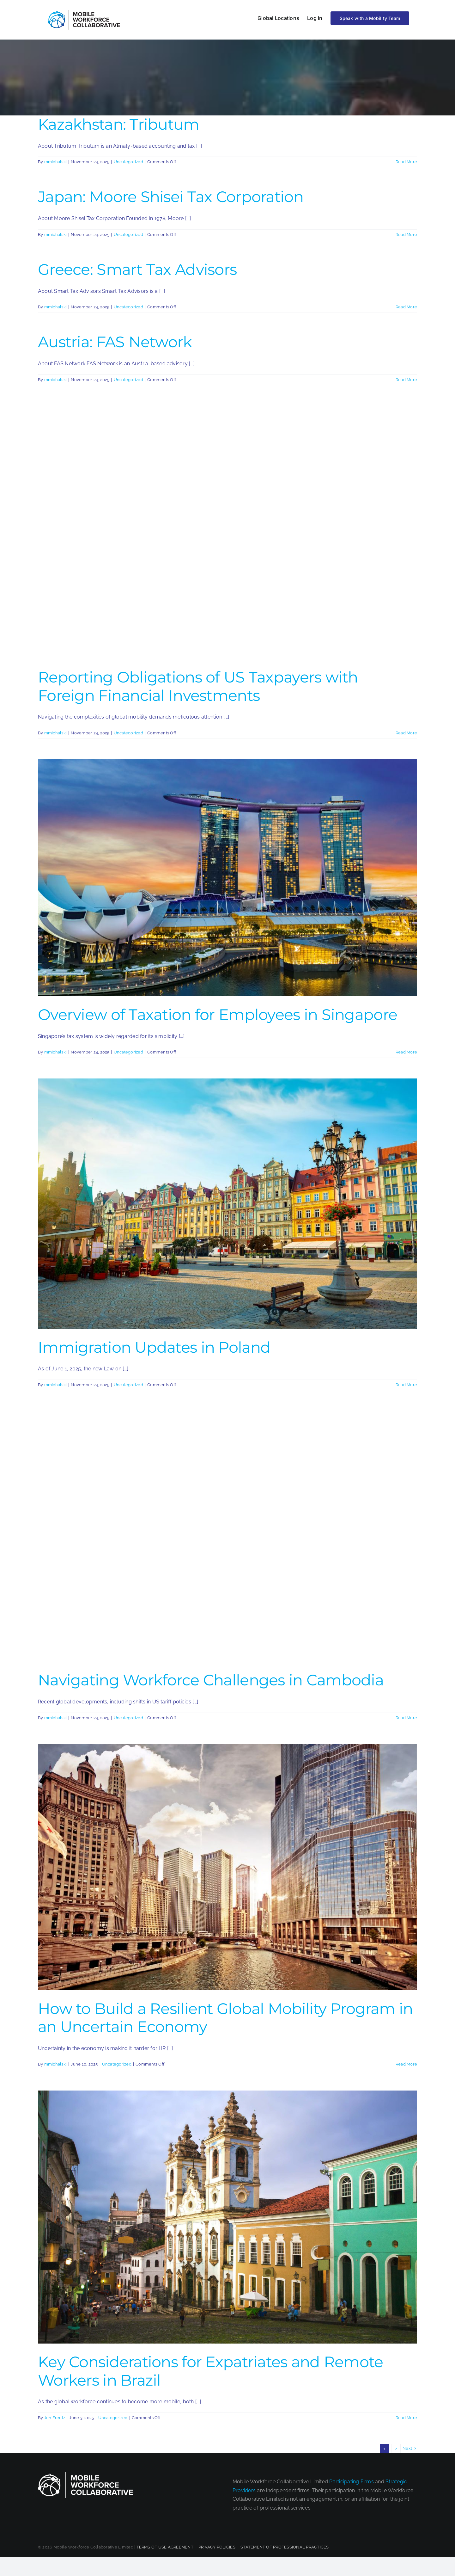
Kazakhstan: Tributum (118, 124)
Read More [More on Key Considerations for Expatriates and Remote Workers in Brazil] (406, 2417)
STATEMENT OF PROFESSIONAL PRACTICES (284, 2547)
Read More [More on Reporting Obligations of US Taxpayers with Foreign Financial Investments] (406, 733)
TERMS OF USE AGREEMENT (164, 2547)
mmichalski (55, 161)
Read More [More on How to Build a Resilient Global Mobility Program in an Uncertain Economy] (406, 2064)
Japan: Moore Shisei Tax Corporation (170, 197)
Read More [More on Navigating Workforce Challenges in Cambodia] (406, 1717)
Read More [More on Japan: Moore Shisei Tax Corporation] (406, 234)
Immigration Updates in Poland (154, 1347)
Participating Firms (351, 2482)
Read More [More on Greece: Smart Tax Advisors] (406, 307)
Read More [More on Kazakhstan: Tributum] (406, 161)
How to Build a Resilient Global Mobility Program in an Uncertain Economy (225, 2017)
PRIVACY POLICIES (216, 2547)
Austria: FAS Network (115, 342)
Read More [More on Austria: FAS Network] (406, 379)
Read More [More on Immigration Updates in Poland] (406, 1384)
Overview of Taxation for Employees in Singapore (217, 1014)
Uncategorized (128, 161)
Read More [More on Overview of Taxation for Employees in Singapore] (406, 1052)
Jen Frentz (54, 2417)
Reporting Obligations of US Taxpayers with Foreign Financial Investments (198, 686)
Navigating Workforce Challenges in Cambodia (211, 1680)
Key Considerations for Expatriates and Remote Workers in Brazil (210, 2371)
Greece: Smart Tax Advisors (137, 269)
